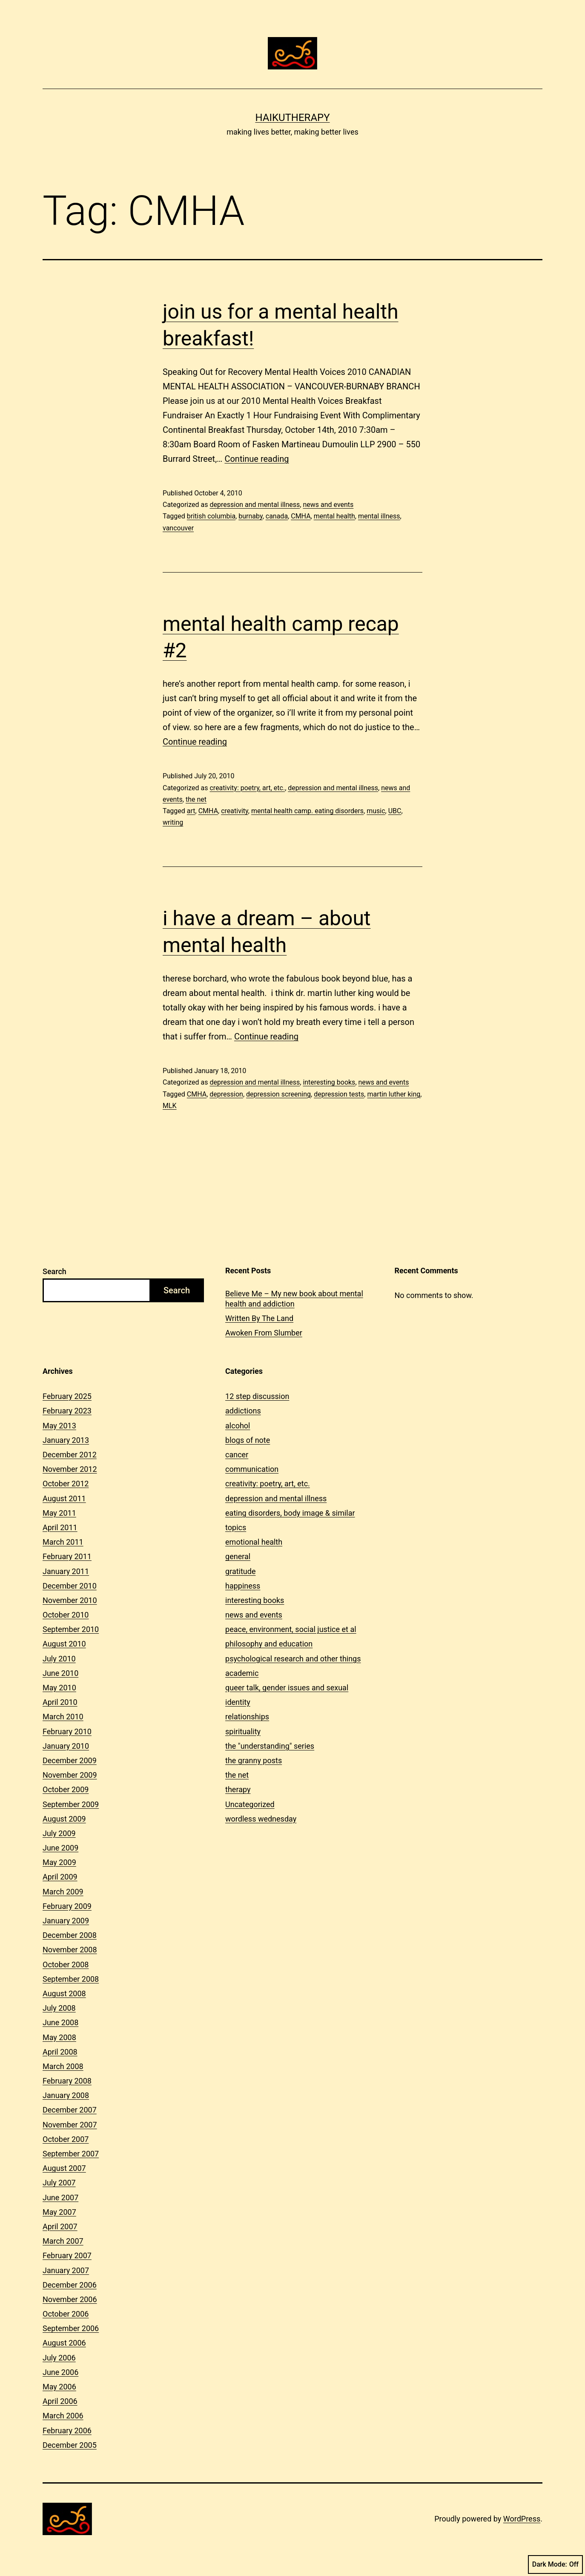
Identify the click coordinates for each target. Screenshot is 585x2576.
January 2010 (66, 1745)
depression (226, 1094)
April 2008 (60, 2051)
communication (251, 1469)
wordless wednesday (260, 1818)
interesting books (329, 1082)
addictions (243, 1410)
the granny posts (253, 1760)
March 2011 (63, 1541)
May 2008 (59, 2037)
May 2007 (59, 2212)
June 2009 (60, 1847)
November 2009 (70, 1774)
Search (54, 1271)
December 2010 (70, 1585)
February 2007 (67, 2255)
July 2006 (59, 2357)
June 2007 (60, 2197)
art (191, 811)
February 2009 (67, 1906)
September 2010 (71, 1629)
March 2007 (63, 2240)
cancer (236, 1454)
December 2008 (70, 1935)
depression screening (278, 1094)
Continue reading (256, 459)
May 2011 (59, 1512)
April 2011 (60, 1527)
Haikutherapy (292, 118)
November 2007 (70, 2124)
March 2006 (63, 2415)
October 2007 (66, 2139)
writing (173, 822)
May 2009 (59, 1862)
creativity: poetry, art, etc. (247, 788)
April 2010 (60, 1702)
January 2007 (66, 2270)
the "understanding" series (269, 1745)
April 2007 (60, 2226)
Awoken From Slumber (263, 1332)
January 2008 (66, 2095)
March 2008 (63, 2066)
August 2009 (64, 1818)
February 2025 (67, 1396)
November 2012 (70, 1469)
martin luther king (393, 1094)
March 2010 (63, 1716)
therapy (237, 1789)
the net (196, 799)
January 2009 (66, 1920)
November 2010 (70, 1600)
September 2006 (71, 2328)
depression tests (339, 1094)
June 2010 (60, 1673)
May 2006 (59, 2386)
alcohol (237, 1425)
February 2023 (67, 1410)
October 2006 (66, 2313)
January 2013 (66, 1440)
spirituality (243, 1731)
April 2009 (60, 1876)
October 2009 (66, 1789)
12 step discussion (257, 1396)
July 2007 (59, 2182)
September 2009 (71, 1804)
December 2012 (70, 1454)
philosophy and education (269, 1643)
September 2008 (71, 1978)
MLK (170, 1106)
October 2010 (66, 1614)
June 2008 (60, 2022)
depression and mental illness (254, 505)
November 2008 (70, 1949)
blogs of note (247, 1440)
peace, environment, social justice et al (290, 1629)
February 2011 (67, 1556)
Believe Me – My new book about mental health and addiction (294, 1298)
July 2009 (59, 1833)
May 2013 (59, 1425)
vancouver (178, 528)
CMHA (300, 516)
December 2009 (70, 1760)
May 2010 (59, 1687)
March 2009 (63, 1891)
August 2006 (64, 2342)
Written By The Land (259, 1318)
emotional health (253, 1541)
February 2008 (67, 2080)
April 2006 (60, 2401)
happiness (242, 1585)
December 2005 (70, 2445)
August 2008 (64, 1993)
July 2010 (59, 1658)
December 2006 (70, 2284)
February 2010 (67, 1731)
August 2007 (64, 2168)
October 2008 (66, 1964)
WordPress (521, 2518)
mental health (334, 516)
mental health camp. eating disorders (307, 811)
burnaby (250, 516)
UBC (394, 811)
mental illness (379, 516)
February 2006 (67, 2430)
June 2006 (60, 2372)
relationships (247, 1716)
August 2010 (64, 1643)
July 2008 (59, 2007)
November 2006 (70, 2299)
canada (277, 516)
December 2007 (70, 2109)
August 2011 (64, 1498)
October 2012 (66, 1483)
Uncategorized (250, 1804)
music (376, 811)
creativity (234, 811)
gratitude (240, 1571)
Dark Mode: (555, 2564)
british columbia (211, 516)
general (237, 1556)
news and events (328, 505)
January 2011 (66, 1571)
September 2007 (71, 2153)
